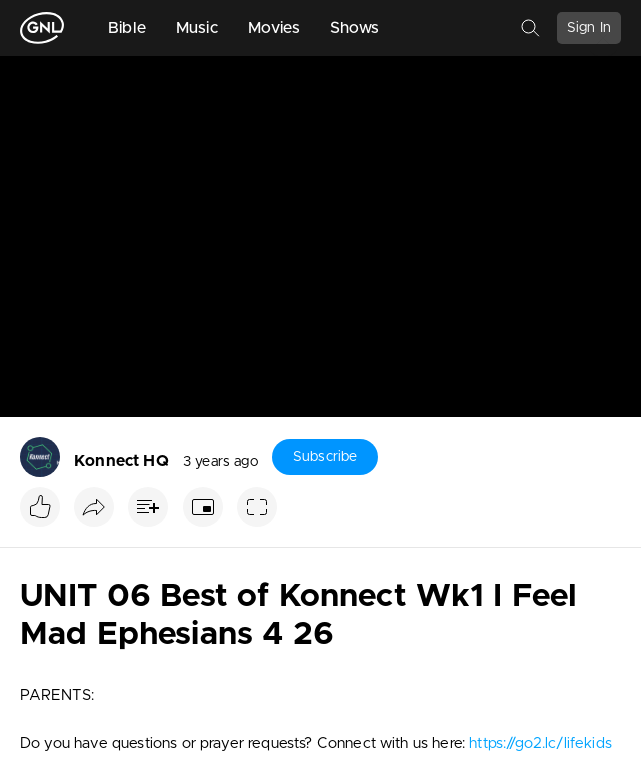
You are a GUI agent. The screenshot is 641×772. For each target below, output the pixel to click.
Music (197, 28)
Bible (127, 28)
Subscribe (325, 457)
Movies (274, 28)
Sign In (589, 28)
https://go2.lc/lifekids (540, 743)
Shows (355, 28)
